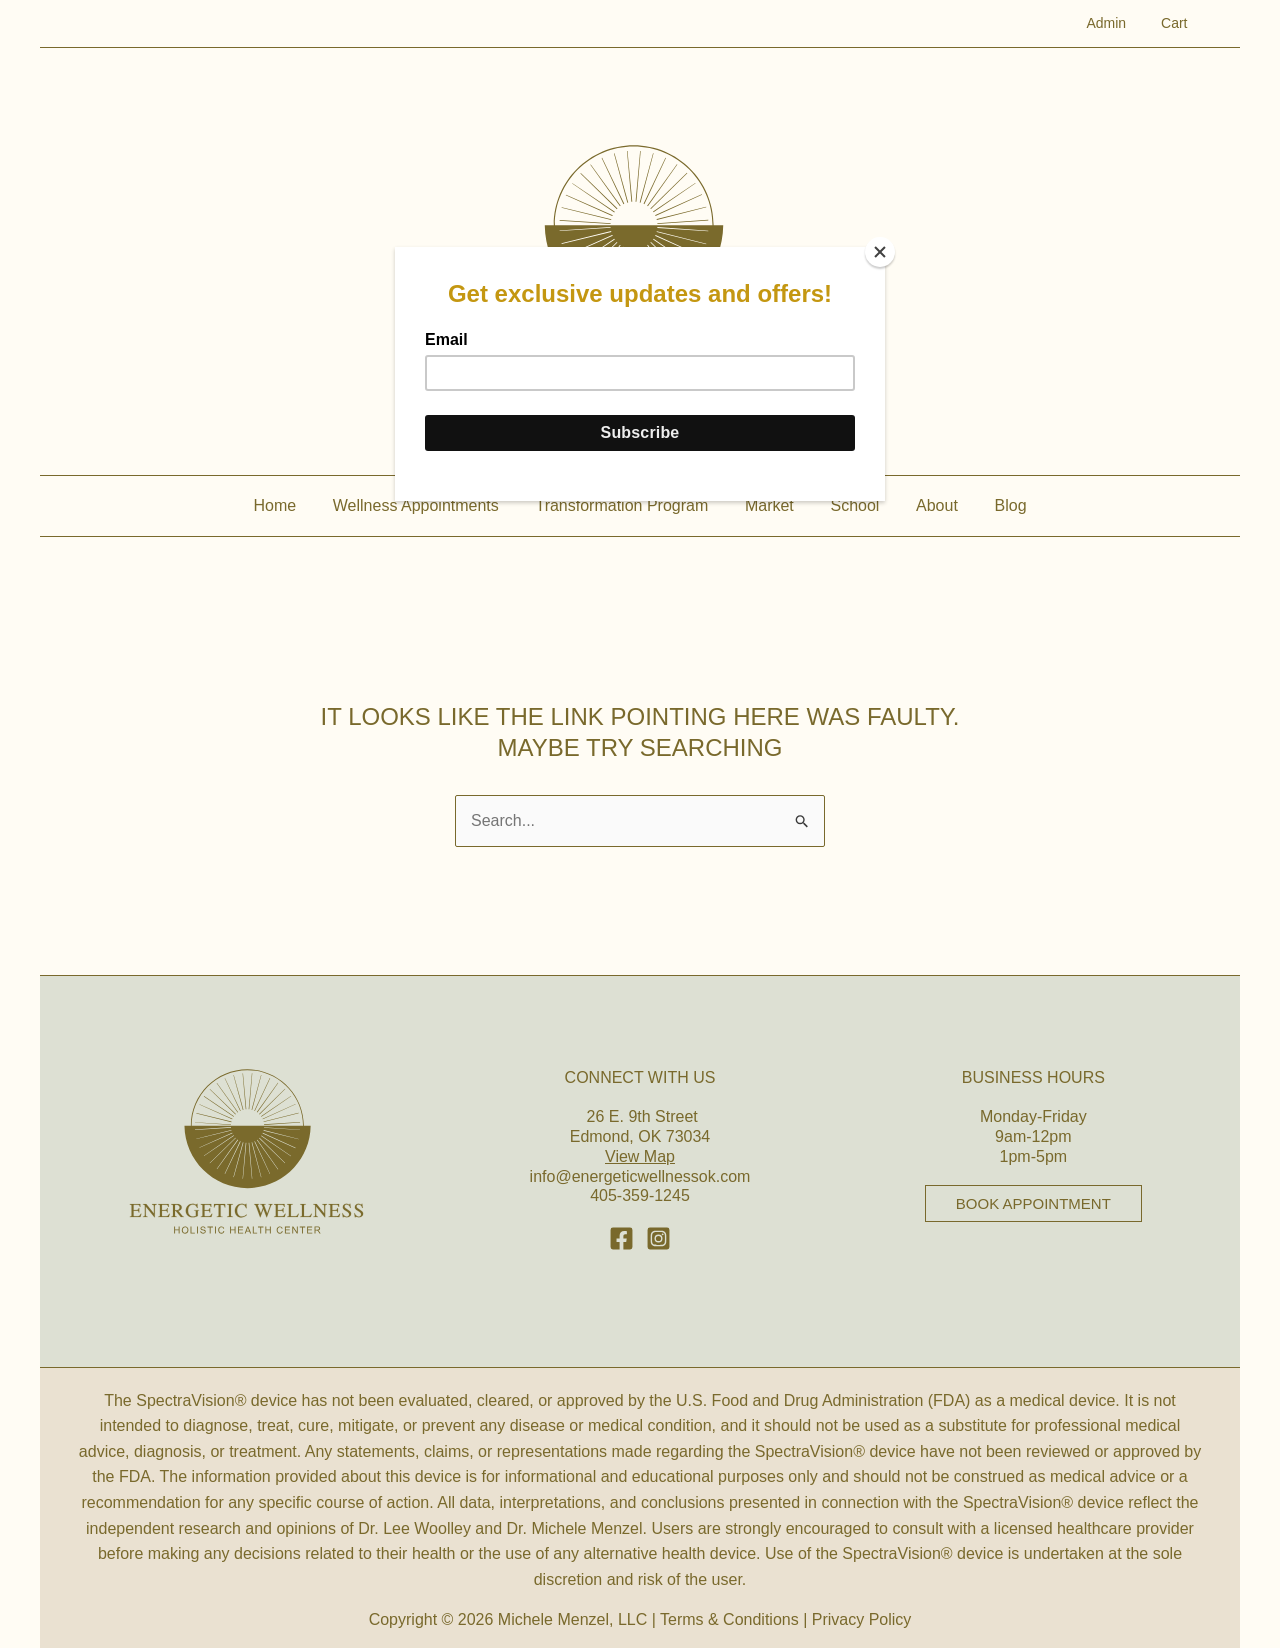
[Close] (880, 252)
